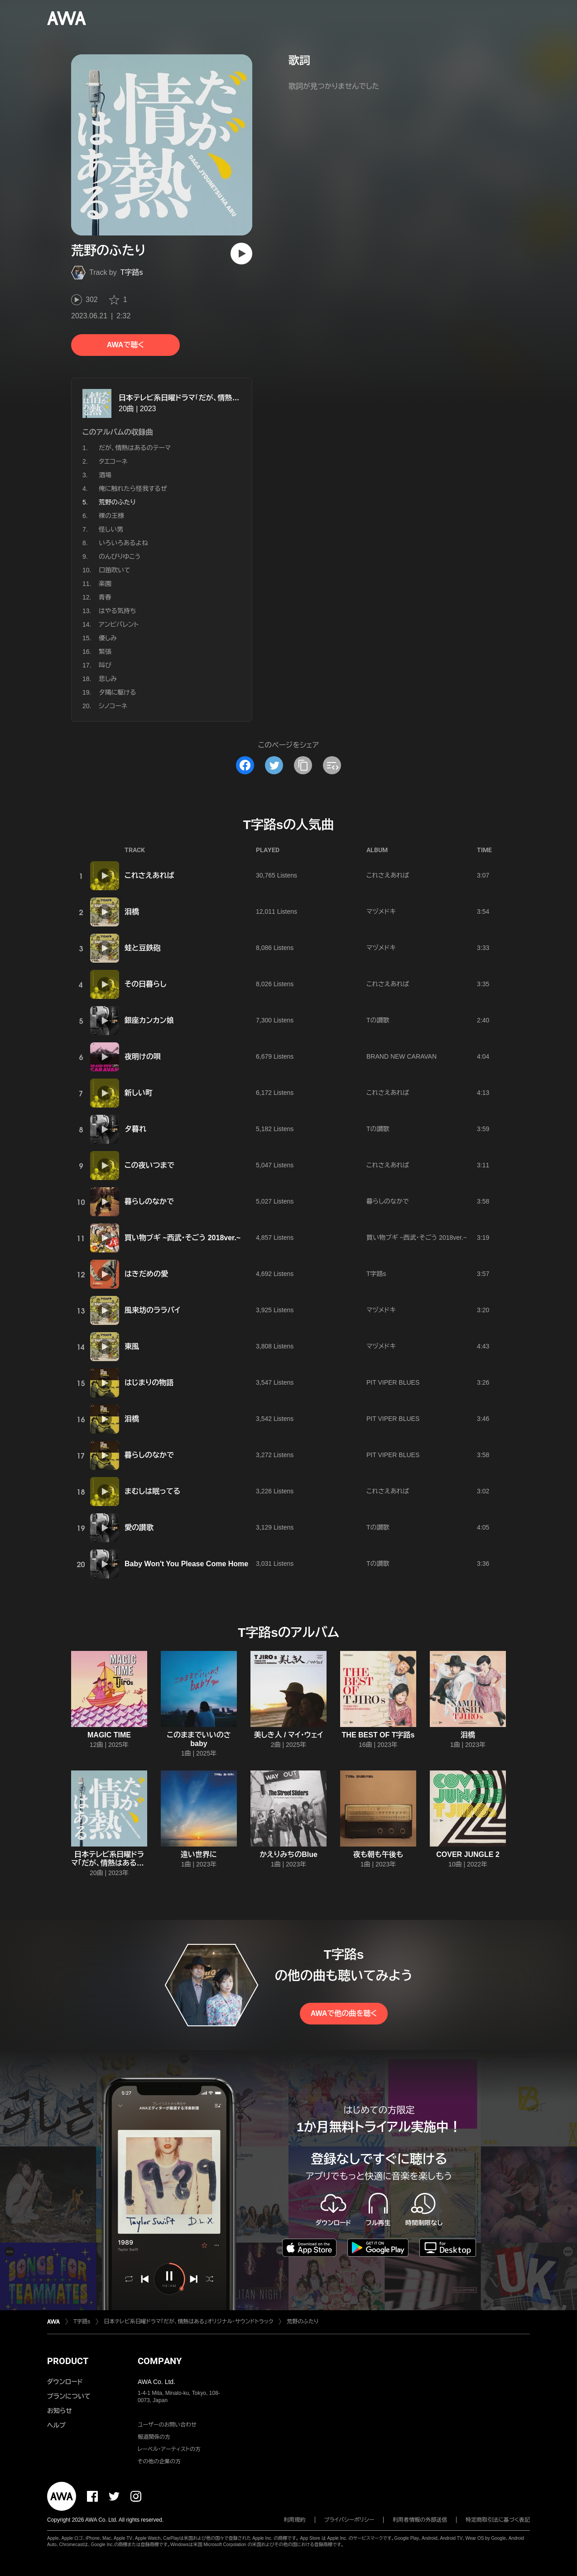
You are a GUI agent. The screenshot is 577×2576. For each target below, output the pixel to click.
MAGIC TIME (109, 1735)
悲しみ (108, 678)
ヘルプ (56, 2425)
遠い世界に (199, 1854)
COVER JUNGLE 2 (468, 1854)
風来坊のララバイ (152, 1310)
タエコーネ (113, 461)
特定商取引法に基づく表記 (498, 2520)
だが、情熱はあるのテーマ (135, 447)
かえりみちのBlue (288, 1854)
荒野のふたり (302, 2321)
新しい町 (139, 1093)
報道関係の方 (154, 2437)
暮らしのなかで (149, 1201)
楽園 (105, 583)
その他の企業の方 (159, 2461)
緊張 (105, 651)
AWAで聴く (125, 345)
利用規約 (295, 2520)
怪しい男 (111, 529)
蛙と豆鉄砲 (142, 948)
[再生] (241, 253)
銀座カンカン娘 (149, 1020)
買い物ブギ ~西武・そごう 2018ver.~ (182, 1238)
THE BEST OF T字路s (378, 1735)
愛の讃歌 (139, 1527)
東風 (132, 1346)
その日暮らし (145, 984)
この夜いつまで (149, 1165)
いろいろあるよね (123, 543)
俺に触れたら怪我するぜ (133, 488)
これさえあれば (149, 875)
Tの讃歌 (377, 1020)
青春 (105, 597)
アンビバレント (119, 624)
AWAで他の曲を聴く (344, 2013)
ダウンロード (64, 2381)
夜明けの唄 (143, 1056)
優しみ (108, 638)
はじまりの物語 (149, 1382)
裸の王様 (111, 515)
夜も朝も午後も (378, 1854)
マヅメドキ (381, 911)
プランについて (69, 2396)
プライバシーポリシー (349, 2520)
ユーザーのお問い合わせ (167, 2425)
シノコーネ (113, 706)
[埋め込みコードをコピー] (332, 765)
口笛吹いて (114, 570)
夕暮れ (135, 1129)
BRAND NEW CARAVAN (401, 1056)
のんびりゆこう (119, 556)
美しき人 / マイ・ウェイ (288, 1735)
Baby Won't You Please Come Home (186, 1564)
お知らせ (59, 2410)
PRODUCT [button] (67, 2360)
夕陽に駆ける (117, 692)
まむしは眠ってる (152, 1491)
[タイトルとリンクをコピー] (303, 765)
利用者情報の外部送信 (420, 2520)
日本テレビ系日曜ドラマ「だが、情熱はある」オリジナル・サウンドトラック (233, 398)
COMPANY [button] (160, 2360)
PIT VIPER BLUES (392, 1382)
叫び (105, 665)
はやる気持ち (117, 610)
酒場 (105, 475)
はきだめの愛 (146, 1274)
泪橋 (132, 912)
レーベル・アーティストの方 (169, 2449)
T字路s (131, 272)
